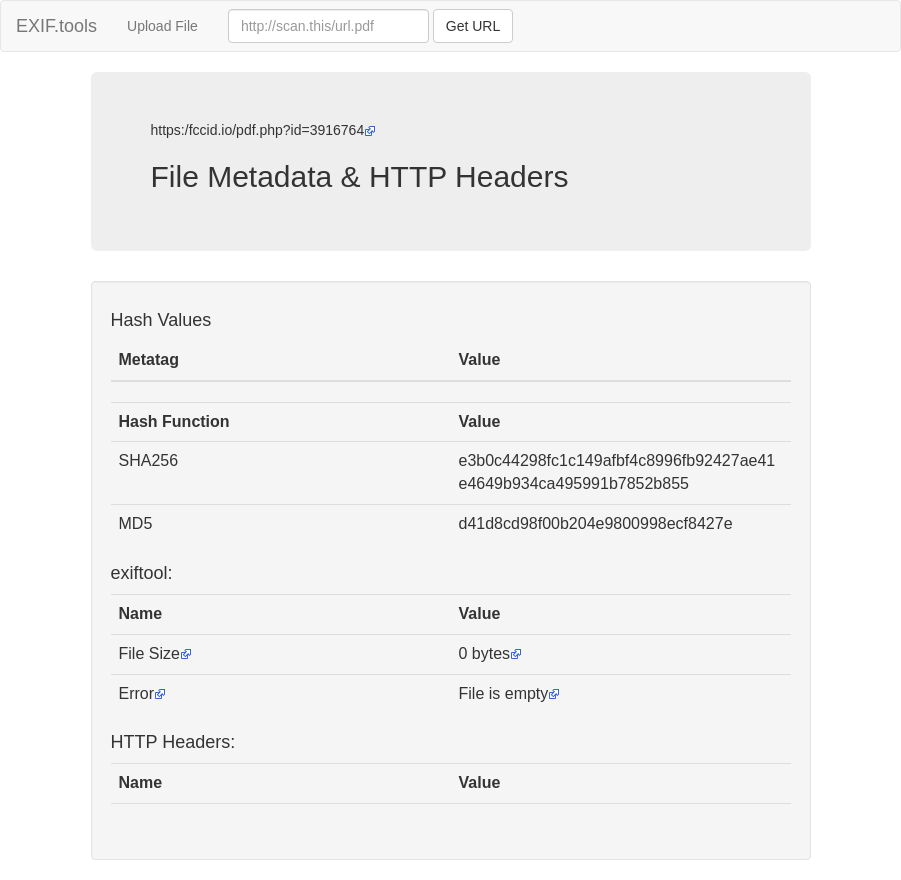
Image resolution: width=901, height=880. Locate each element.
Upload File (162, 26)
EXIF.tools (56, 26)
